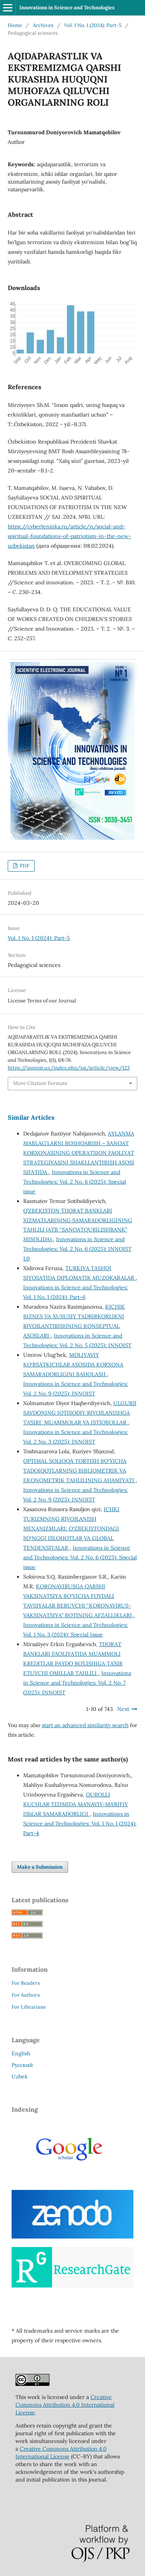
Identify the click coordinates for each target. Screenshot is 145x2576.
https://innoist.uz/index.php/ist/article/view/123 (69, 1067)
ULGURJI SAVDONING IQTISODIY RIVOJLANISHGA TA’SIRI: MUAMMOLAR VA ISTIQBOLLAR (79, 1413)
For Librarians (29, 2007)
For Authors (26, 1995)
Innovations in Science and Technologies (66, 7)
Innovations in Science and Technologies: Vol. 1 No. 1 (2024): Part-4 (79, 1823)
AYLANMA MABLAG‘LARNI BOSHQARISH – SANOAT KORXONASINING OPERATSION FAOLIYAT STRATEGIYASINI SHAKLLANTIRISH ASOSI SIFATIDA (78, 1153)
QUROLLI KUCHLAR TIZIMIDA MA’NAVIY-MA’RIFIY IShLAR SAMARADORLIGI (75, 1804)
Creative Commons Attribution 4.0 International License (64, 2405)
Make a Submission (40, 1867)
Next (123, 1709)
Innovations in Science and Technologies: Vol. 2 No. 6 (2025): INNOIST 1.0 (77, 1249)
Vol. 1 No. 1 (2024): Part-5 (92, 25)
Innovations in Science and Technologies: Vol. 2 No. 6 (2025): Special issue (74, 1182)
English (21, 2053)
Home (15, 25)
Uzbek (20, 2076)
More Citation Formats (40, 1083)
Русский (22, 2064)
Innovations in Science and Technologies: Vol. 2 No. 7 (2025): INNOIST (77, 1683)
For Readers (26, 1983)
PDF (24, 865)
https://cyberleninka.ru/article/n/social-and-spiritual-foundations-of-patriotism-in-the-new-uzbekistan (69, 536)
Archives (43, 25)
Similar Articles (31, 1117)
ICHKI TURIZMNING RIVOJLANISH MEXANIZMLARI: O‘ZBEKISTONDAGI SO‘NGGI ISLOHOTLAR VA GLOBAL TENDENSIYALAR (71, 1528)
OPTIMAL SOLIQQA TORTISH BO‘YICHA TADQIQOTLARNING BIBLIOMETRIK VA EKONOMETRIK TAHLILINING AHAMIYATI (79, 1471)
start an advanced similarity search (85, 1725)
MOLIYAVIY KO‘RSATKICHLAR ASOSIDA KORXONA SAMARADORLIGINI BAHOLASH (73, 1364)
